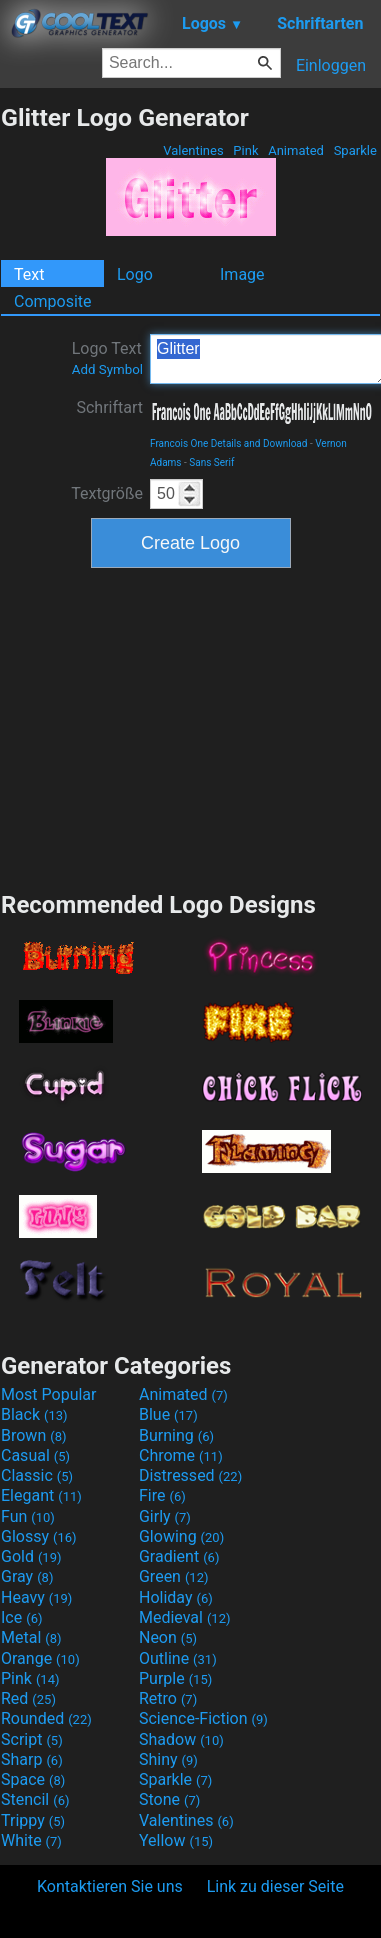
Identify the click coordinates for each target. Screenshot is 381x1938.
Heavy (36, 1597)
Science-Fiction (203, 1718)
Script (32, 1739)
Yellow (176, 1840)
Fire (162, 1495)
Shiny (168, 1759)
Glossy (39, 1536)
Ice (21, 1617)
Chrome (181, 1455)
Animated (296, 150)
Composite (53, 301)
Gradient (179, 1556)
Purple (175, 1678)
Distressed (190, 1475)
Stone (169, 1799)
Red (28, 1698)
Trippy (33, 1820)
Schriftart (109, 407)
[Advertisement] (191, 727)
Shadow (181, 1739)
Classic (37, 1475)
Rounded (46, 1718)
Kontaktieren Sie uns (110, 1886)
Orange (40, 1658)
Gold (31, 1556)
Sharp (32, 1759)
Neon (168, 1637)
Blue (168, 1414)
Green (174, 1576)
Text (29, 274)
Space (33, 1779)
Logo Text (107, 358)
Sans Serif (211, 462)
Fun (28, 1516)
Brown (33, 1435)
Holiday (176, 1597)
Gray (27, 1576)
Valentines (193, 150)
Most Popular (49, 1394)
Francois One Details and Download (228, 443)
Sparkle (355, 150)
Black (34, 1414)
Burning (176, 1435)
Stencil (35, 1799)
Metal (31, 1637)
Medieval (185, 1617)
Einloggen (331, 65)
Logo (135, 274)
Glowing (181, 1536)
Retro (168, 1698)
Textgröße (107, 493)
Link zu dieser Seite (275, 1886)
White (31, 1840)
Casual (35, 1455)
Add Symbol (107, 369)
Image (242, 274)
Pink (246, 150)
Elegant (41, 1495)
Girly (165, 1516)
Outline (178, 1658)
